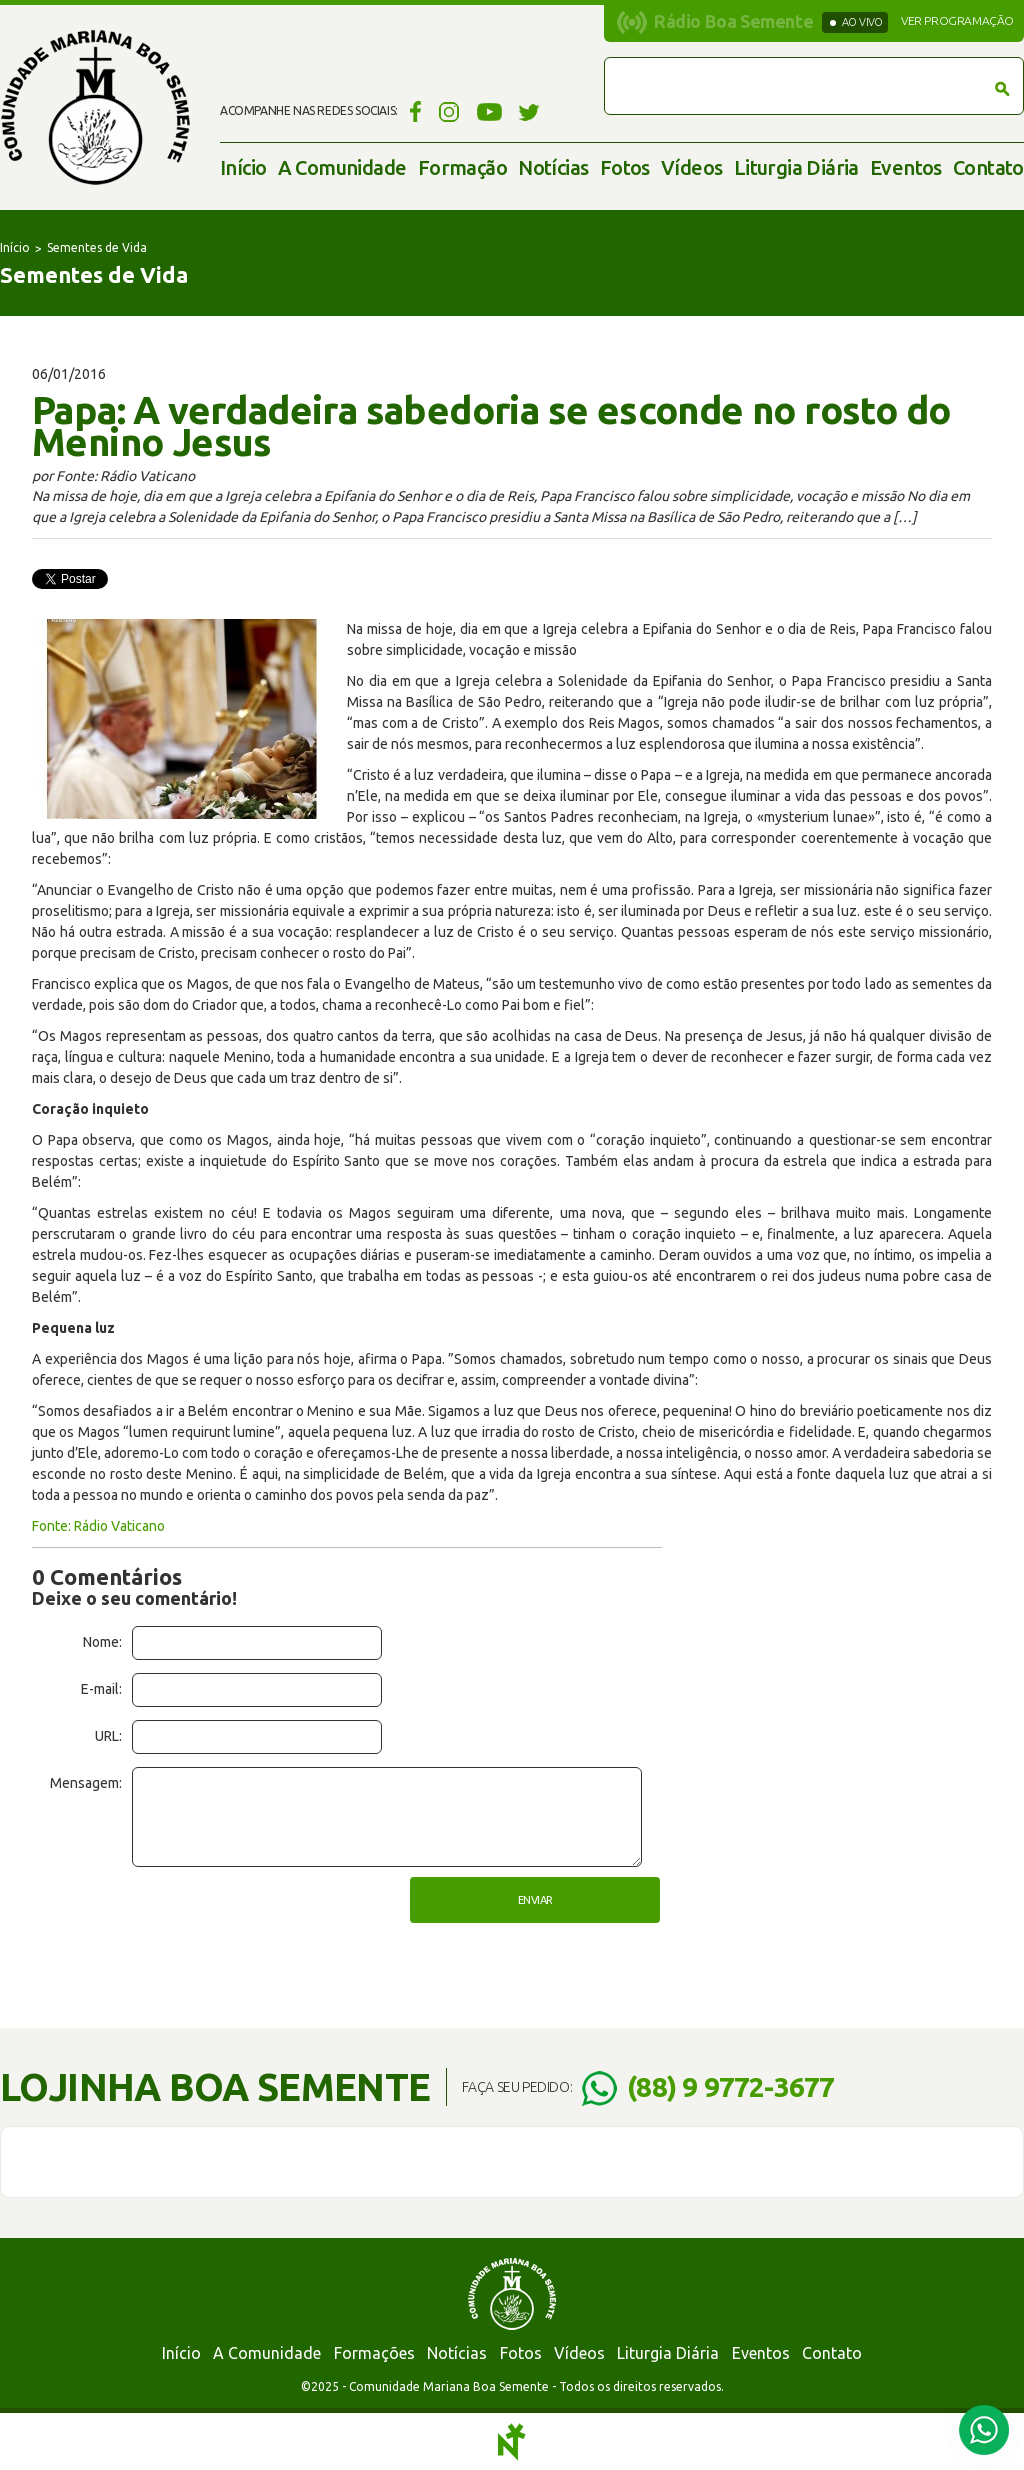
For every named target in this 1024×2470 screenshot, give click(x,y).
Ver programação (957, 21)
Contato (988, 167)
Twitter (529, 111)
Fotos (625, 167)
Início (243, 167)
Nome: (102, 1642)
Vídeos (691, 167)
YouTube (489, 111)
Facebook (412, 111)
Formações (374, 2353)
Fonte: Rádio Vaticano (98, 1526)
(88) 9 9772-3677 (730, 2086)
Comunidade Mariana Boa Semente (95, 107)
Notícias (553, 167)
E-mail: (101, 1689)
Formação (462, 167)
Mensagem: (86, 1783)
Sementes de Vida (97, 247)
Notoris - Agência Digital (512, 2442)
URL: (108, 1736)
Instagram (449, 111)
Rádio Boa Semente (733, 21)
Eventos (906, 167)
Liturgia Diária (796, 167)
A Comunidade (342, 167)
